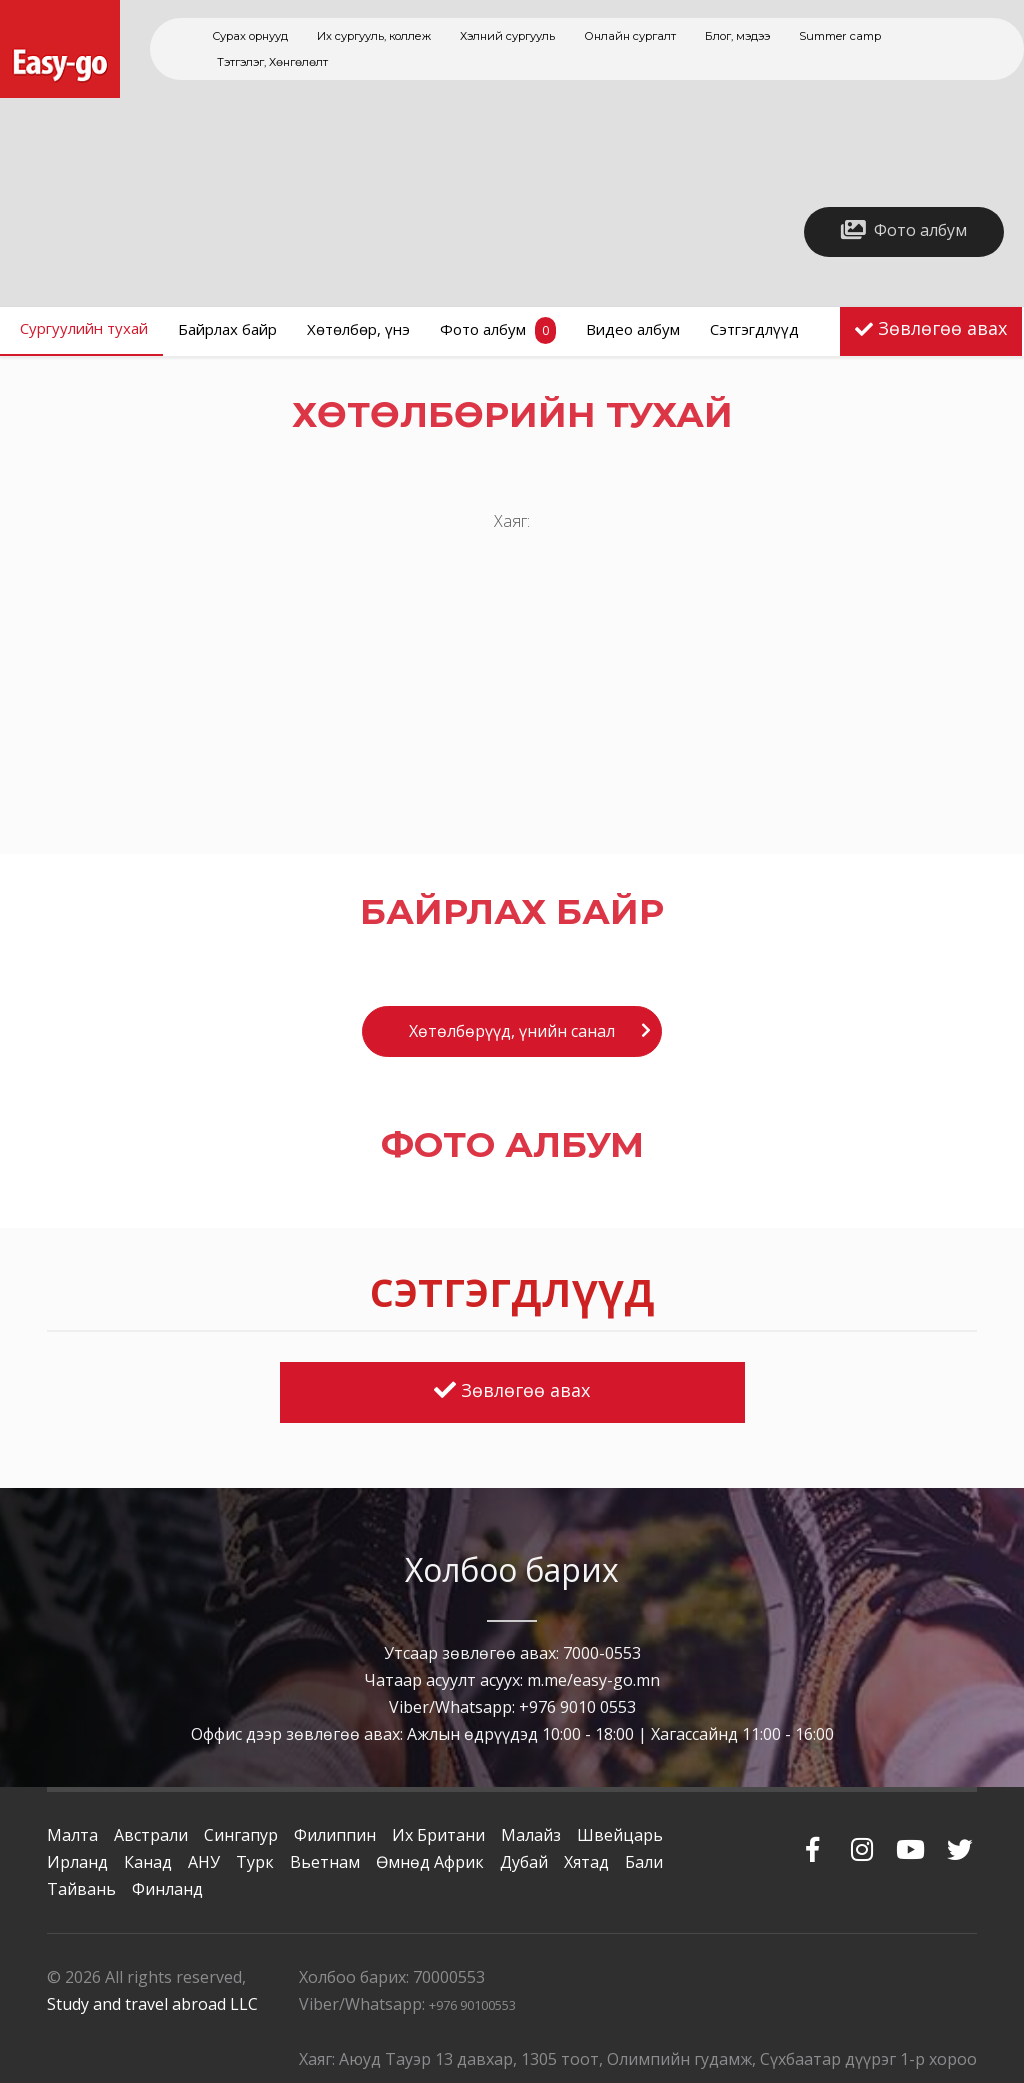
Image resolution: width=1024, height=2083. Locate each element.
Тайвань (81, 1889)
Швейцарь (620, 1835)
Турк (255, 1862)
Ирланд (77, 1862)
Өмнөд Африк (430, 1862)
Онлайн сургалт (630, 36)
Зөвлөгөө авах (942, 328)
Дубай (524, 1862)
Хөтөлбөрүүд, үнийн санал (512, 1031)
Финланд (167, 1889)
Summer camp (840, 36)
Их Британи (438, 1835)
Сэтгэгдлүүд (754, 329)
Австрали (151, 1835)
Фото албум (498, 330)
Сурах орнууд (250, 36)
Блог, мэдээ (737, 36)
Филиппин (335, 1835)
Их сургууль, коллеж (374, 36)
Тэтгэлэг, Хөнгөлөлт (272, 62)
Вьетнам (325, 1862)
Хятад (586, 1862)
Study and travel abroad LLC (152, 2004)
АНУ (204, 1862)
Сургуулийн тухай (84, 328)
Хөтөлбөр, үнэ (358, 329)
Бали (644, 1862)
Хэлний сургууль (507, 36)
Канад (148, 1862)
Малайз (531, 1835)
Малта (72, 1835)
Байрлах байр (227, 329)
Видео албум (633, 329)
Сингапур (241, 1835)
